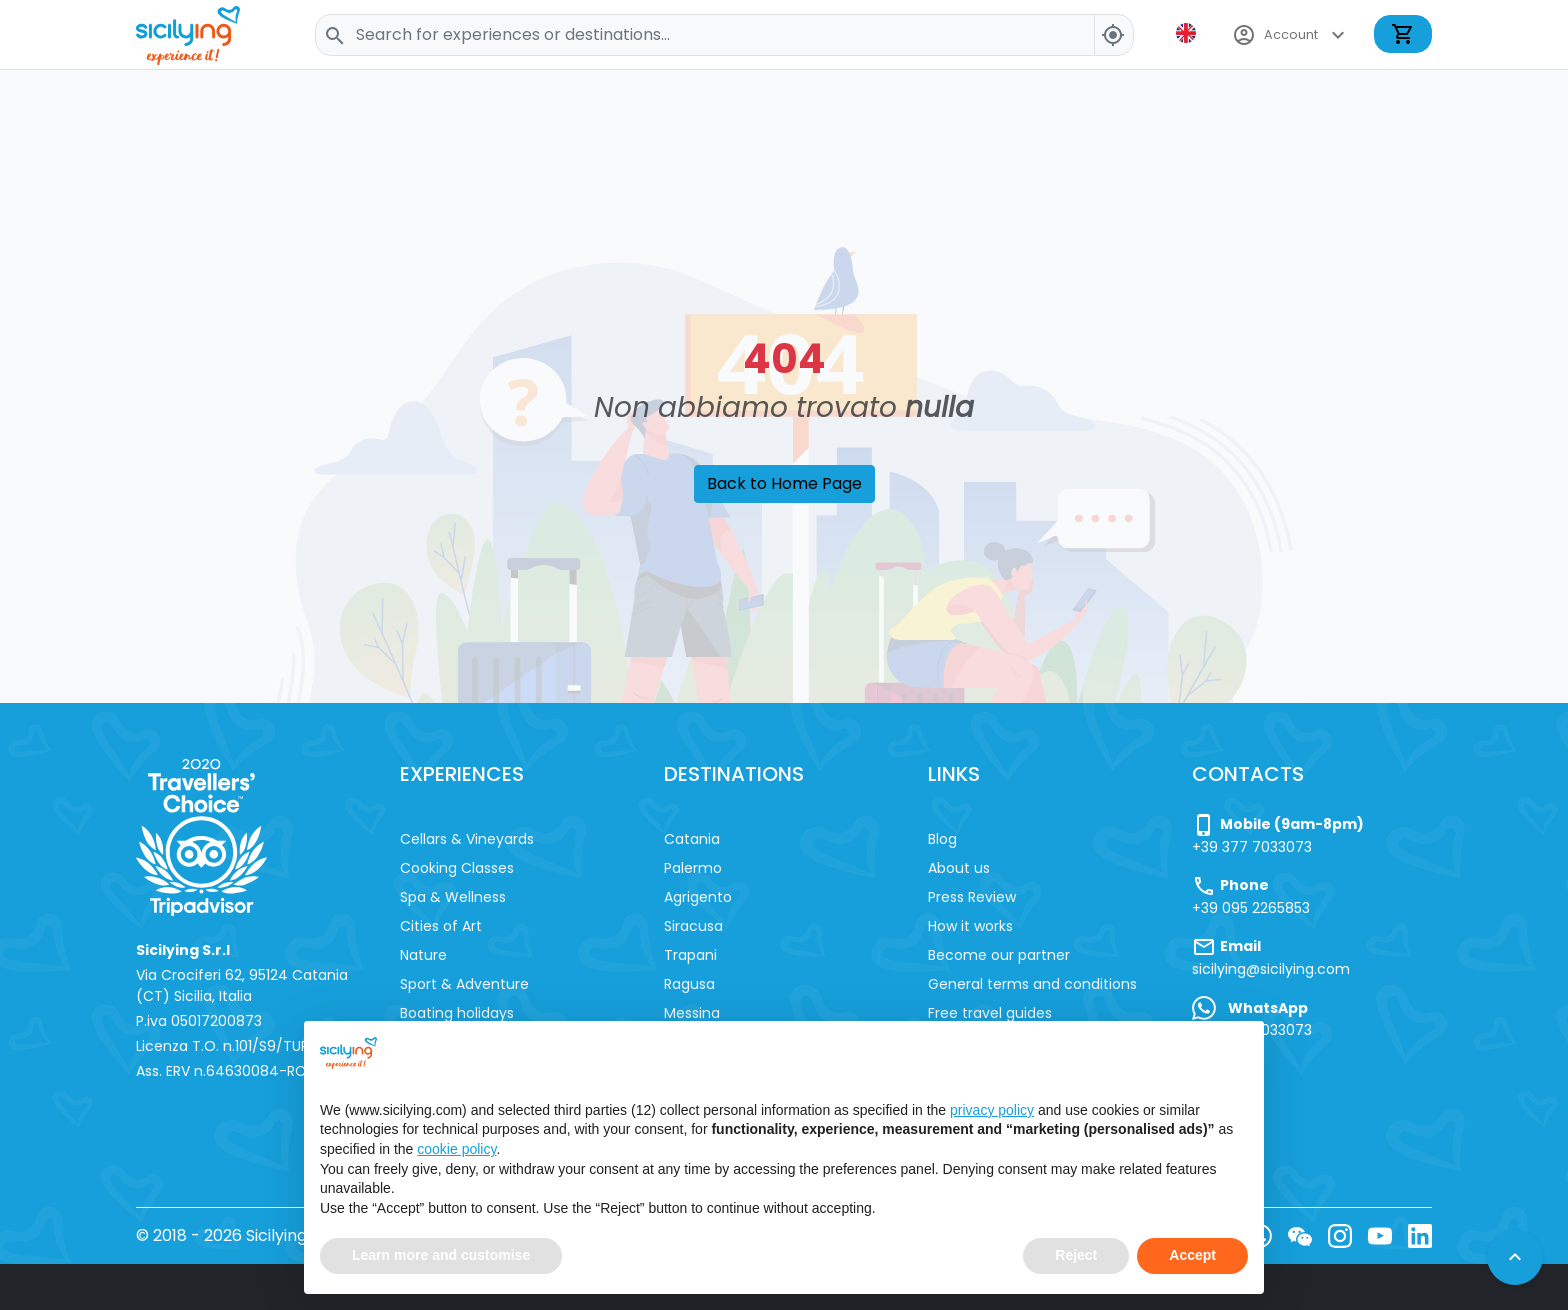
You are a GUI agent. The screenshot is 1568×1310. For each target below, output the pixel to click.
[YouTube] (1380, 1235)
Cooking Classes (457, 868)
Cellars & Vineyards (467, 839)
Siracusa (693, 926)
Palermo (693, 868)
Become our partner (999, 955)
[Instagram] (1340, 1235)
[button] (1188, 33)
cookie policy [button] (456, 1152)
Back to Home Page (784, 483)
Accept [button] (1192, 1258)
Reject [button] (1076, 1258)
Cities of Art (441, 926)
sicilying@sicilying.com (1271, 969)
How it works (970, 926)
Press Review (972, 897)
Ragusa (689, 984)
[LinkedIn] (1420, 1235)
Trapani (690, 955)
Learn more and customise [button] (441, 1258)
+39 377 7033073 (1252, 847)
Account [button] (1291, 35)
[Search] (724, 35)
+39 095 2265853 (1251, 908)
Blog (942, 839)
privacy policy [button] (992, 1113)
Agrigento (698, 897)
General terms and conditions (1032, 984)
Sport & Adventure (464, 984)
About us (959, 868)
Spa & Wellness (453, 897)
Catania (692, 839)
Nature (423, 955)
